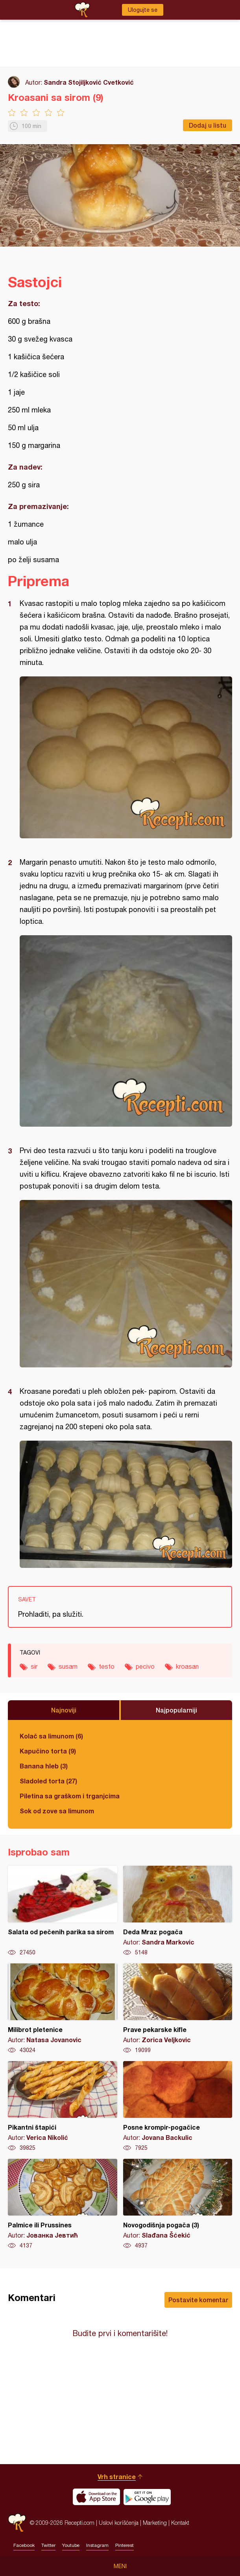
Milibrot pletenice (62, 2008)
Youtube (70, 2545)
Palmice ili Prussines (62, 2204)
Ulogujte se (142, 10)
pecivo (145, 1666)
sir (34, 1666)
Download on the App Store (96, 2497)
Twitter (48, 2545)
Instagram (97, 2545)
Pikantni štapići (62, 2106)
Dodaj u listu (207, 125)
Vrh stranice (117, 2476)
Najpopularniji (176, 1710)
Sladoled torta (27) (48, 1781)
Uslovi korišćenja (118, 2522)
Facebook (24, 2545)
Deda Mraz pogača (178, 1911)
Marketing (155, 2522)
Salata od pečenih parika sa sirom (62, 1911)
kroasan (187, 1666)
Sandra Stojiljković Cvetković (89, 82)
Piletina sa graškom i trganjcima (70, 1796)
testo (106, 1666)
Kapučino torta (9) (48, 1751)
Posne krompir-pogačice (178, 2106)
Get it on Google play (147, 2497)
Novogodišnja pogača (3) (178, 2204)
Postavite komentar (198, 2299)
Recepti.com (17, 2522)
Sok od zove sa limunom (57, 1811)
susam (68, 1666)
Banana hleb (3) (44, 1766)
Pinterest (124, 2545)
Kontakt (180, 2522)
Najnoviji (63, 1710)
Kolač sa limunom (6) (51, 1736)
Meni (120, 2566)
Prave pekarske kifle (178, 2008)
